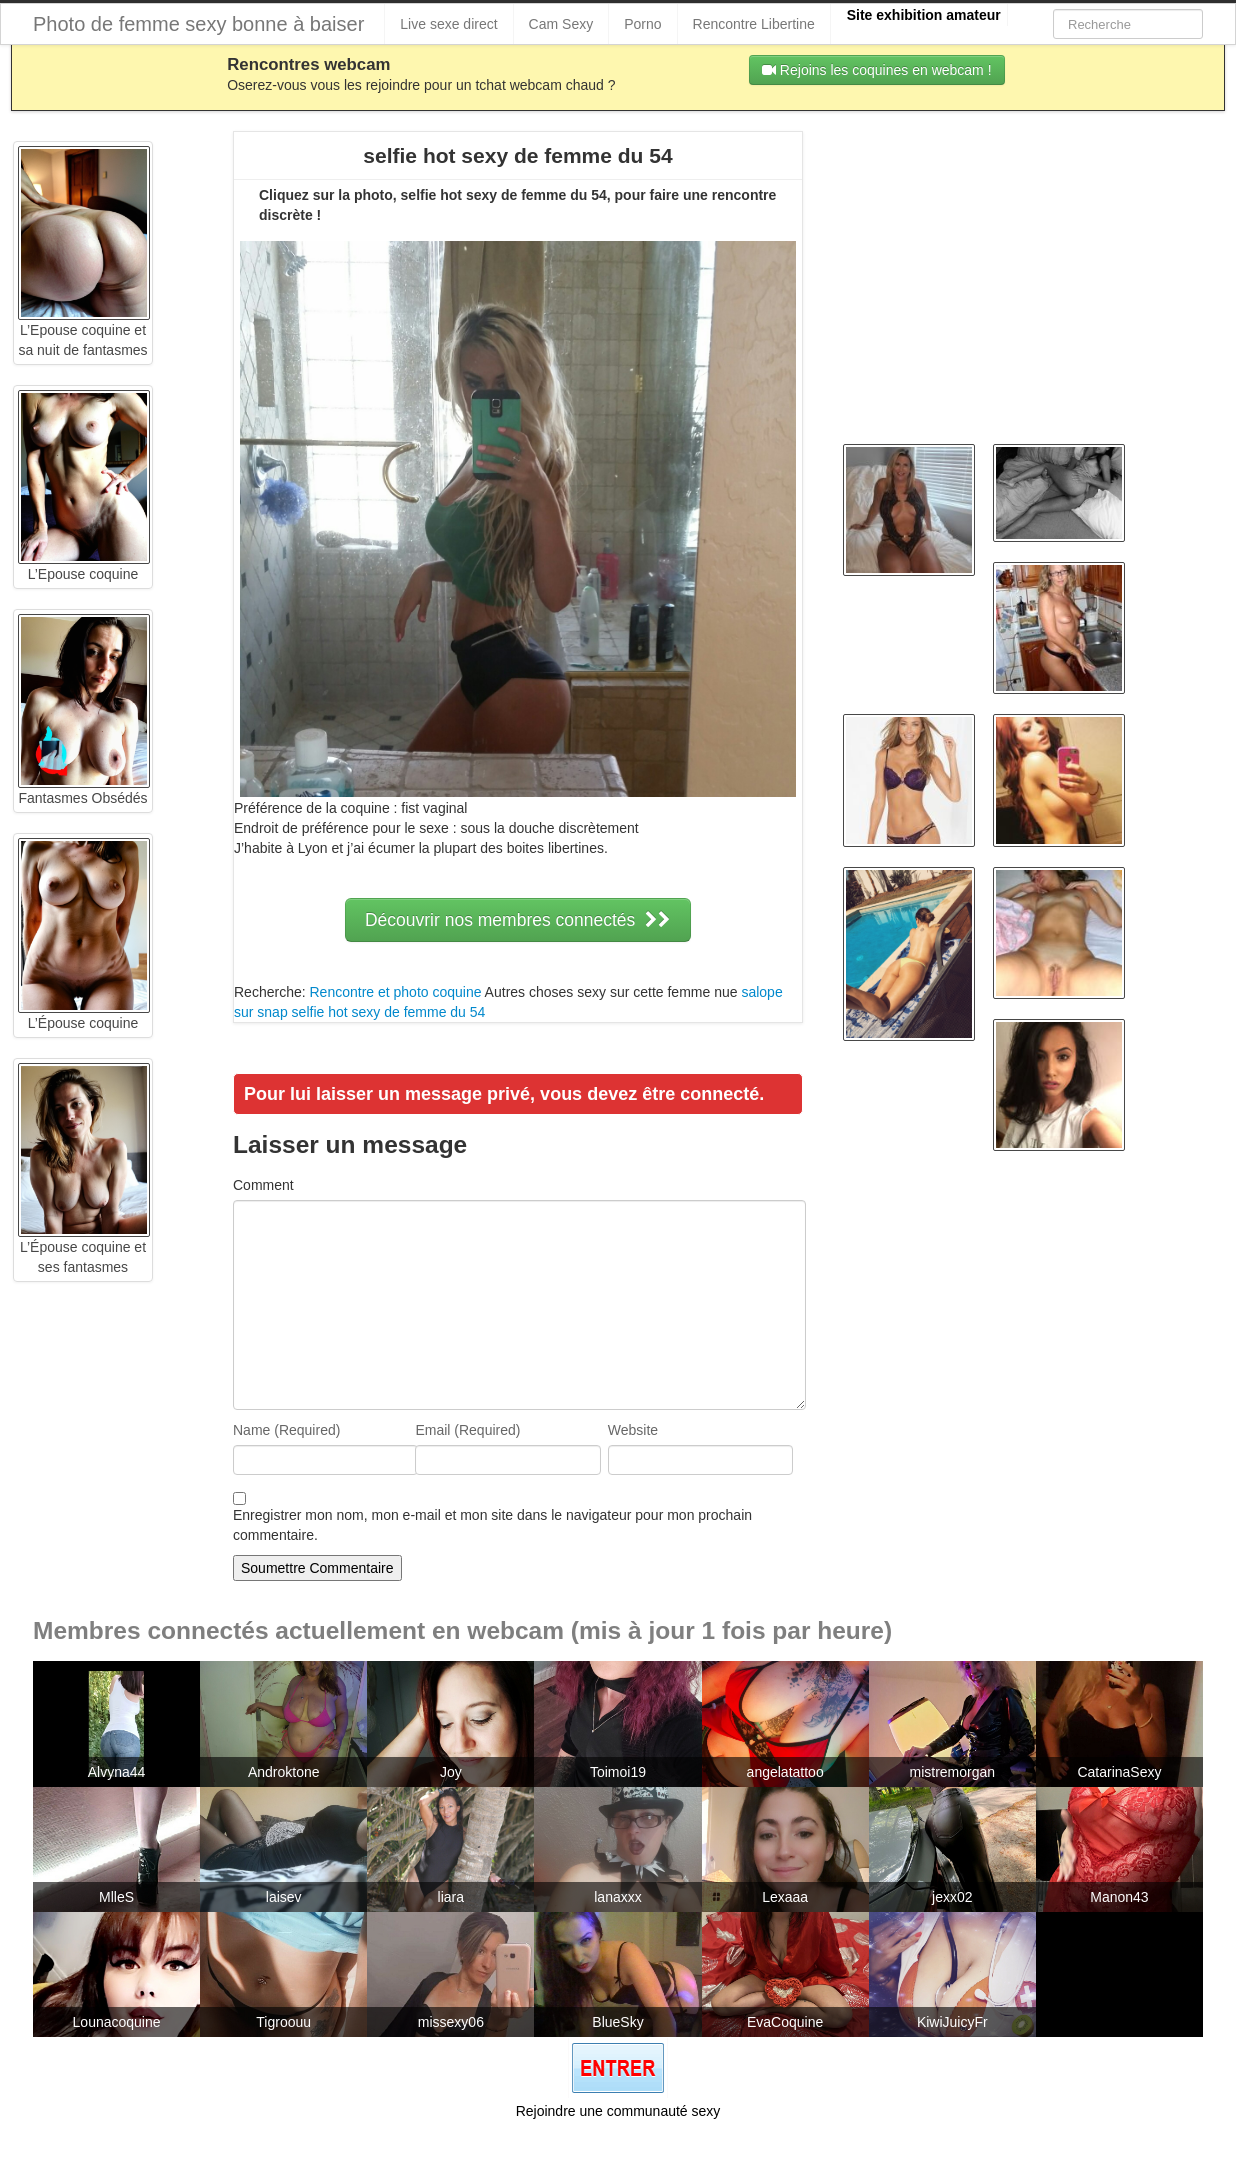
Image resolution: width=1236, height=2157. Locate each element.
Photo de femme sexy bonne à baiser (198, 24)
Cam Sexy (561, 24)
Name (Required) (286, 1430)
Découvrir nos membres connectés (518, 920)
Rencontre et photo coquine (395, 992)
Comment (263, 1185)
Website (633, 1430)
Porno (642, 24)
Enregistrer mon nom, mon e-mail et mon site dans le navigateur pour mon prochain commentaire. (492, 1525)
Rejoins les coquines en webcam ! (877, 70)
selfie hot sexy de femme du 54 (389, 1012)
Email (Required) (467, 1430)
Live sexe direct (448, 24)
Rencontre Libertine (754, 24)
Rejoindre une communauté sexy (618, 2111)
